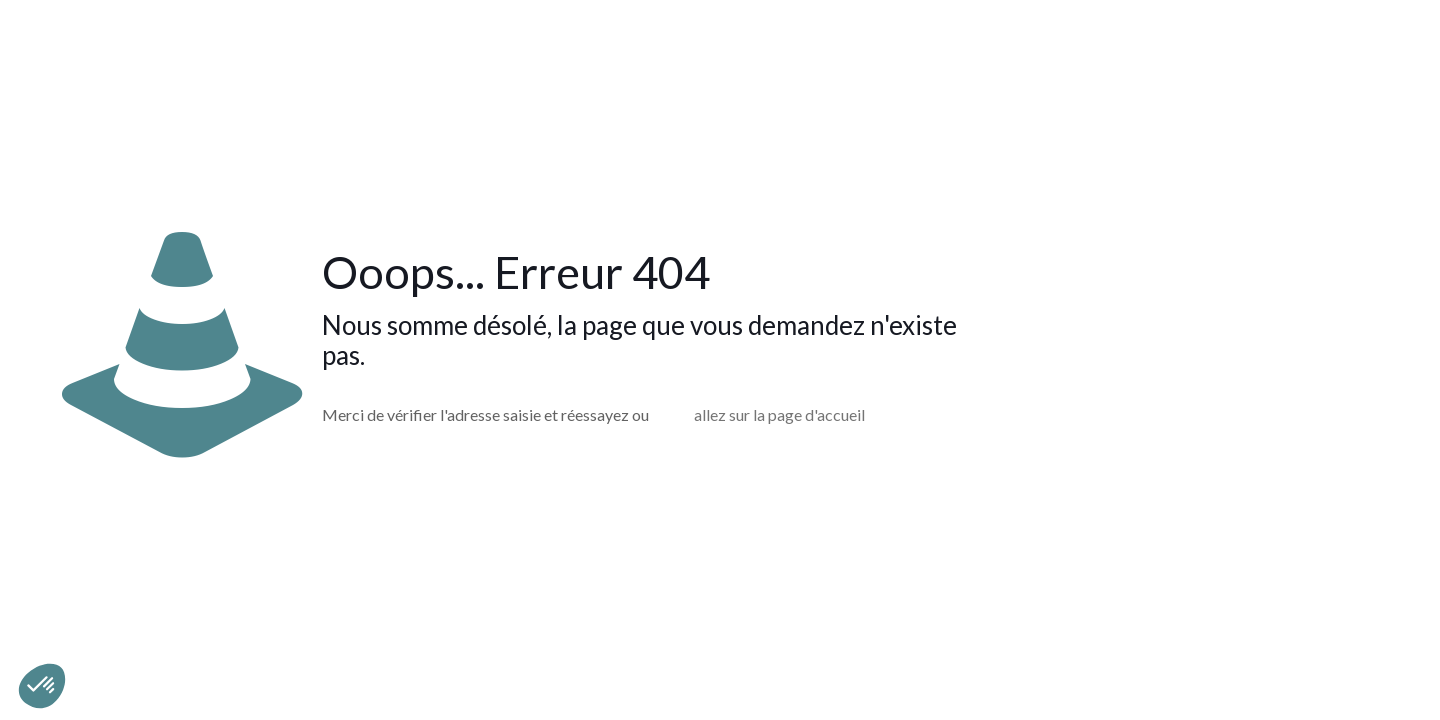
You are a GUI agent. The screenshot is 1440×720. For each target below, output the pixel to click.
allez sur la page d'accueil (779, 414)
